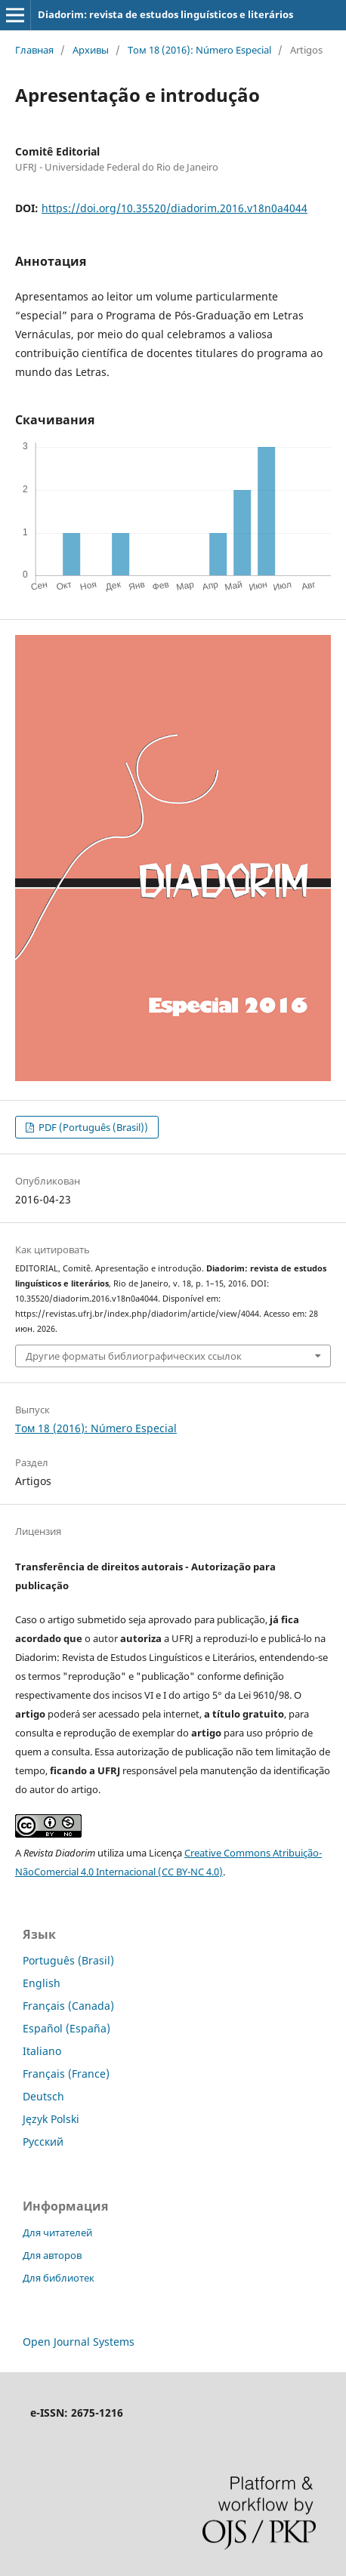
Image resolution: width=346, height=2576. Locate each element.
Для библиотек (58, 2278)
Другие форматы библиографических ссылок (134, 1356)
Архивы (91, 50)
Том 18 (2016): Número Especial (199, 50)
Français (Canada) (68, 2005)
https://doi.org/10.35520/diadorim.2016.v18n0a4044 (174, 208)
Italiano (42, 2051)
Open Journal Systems (78, 2341)
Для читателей (57, 2232)
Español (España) (66, 2028)
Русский (43, 2141)
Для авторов (52, 2255)
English (41, 1983)
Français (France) (66, 2073)
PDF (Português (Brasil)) (92, 1127)
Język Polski (51, 2119)
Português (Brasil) (68, 1960)
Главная (34, 50)
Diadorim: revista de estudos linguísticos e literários (165, 14)
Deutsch (43, 2096)
